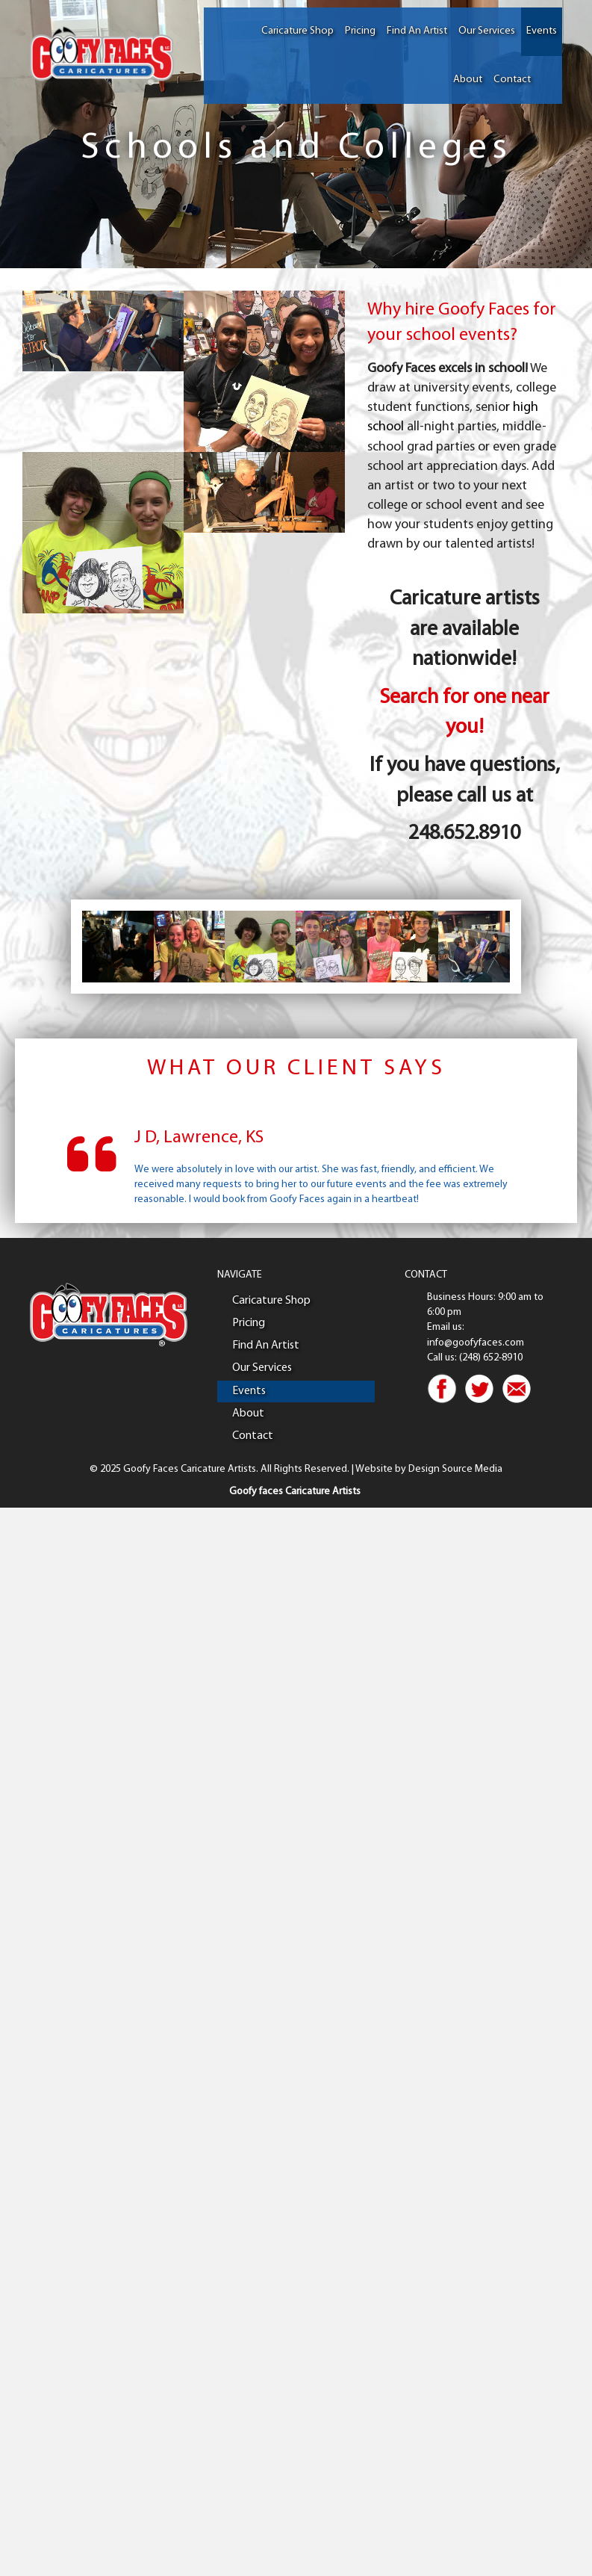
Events (541, 31)
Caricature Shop (297, 31)
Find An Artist (417, 31)
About (467, 79)
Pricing (360, 31)
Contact (512, 79)
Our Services (486, 31)
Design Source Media (455, 1469)
